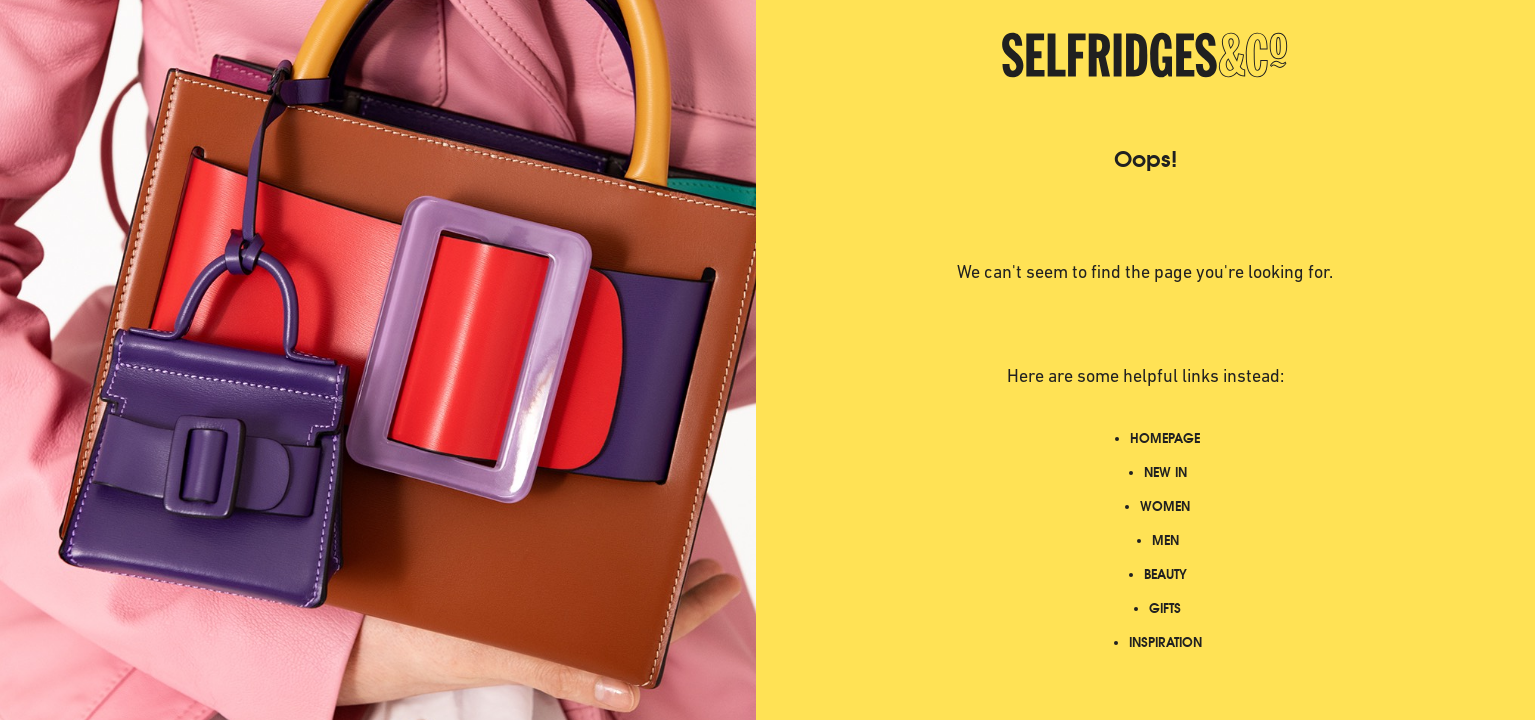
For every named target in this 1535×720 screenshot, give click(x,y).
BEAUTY (1165, 574)
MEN (1165, 540)
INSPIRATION (1165, 642)
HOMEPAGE (1165, 438)
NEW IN (1165, 472)
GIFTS (1165, 608)
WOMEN (1165, 506)
